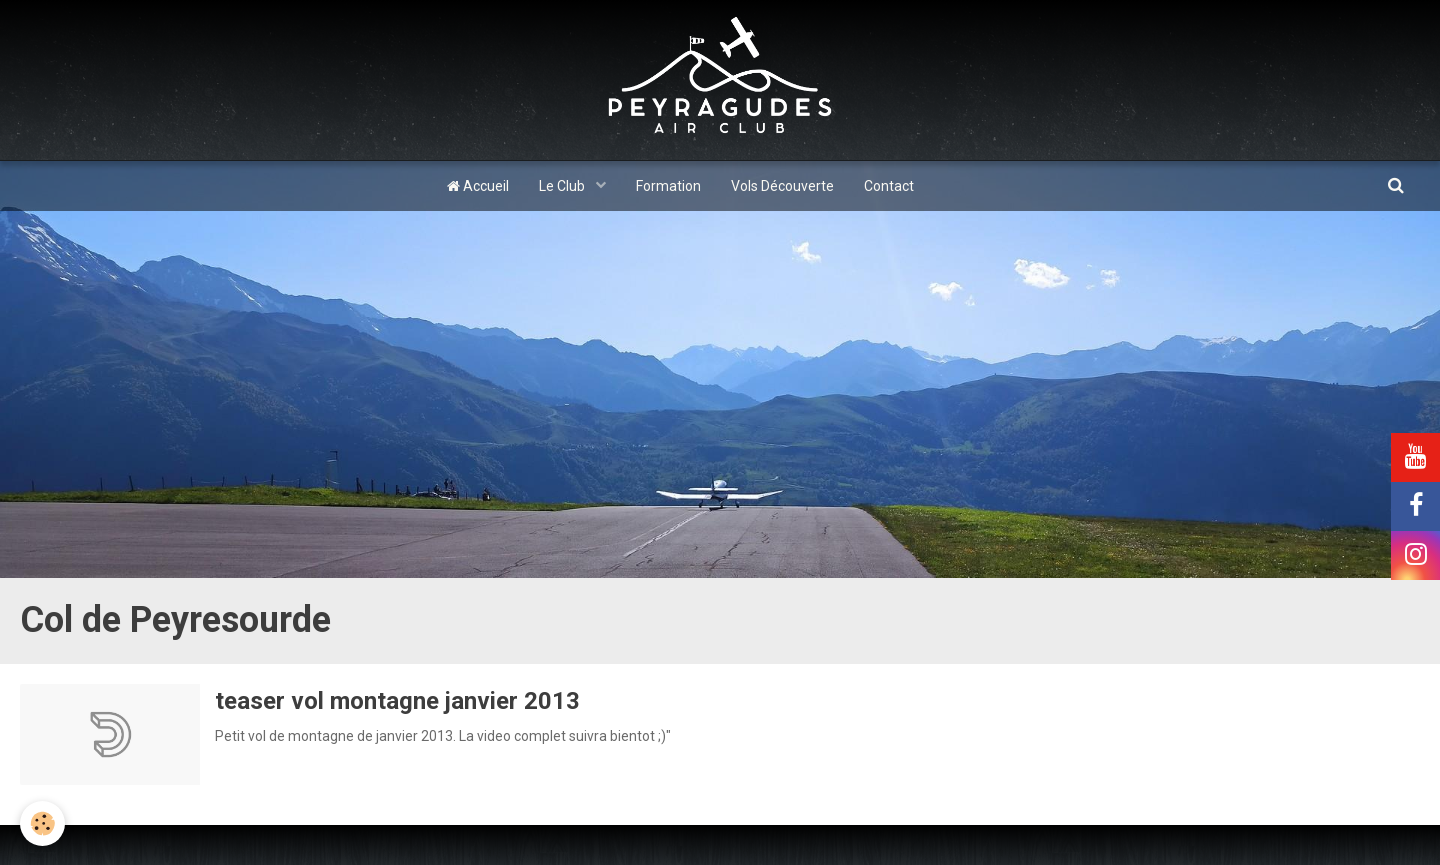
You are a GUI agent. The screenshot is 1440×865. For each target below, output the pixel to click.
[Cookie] (42, 823)
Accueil (478, 186)
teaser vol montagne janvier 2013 (397, 701)
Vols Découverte (782, 186)
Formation (668, 186)
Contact (889, 186)
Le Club (563, 186)
